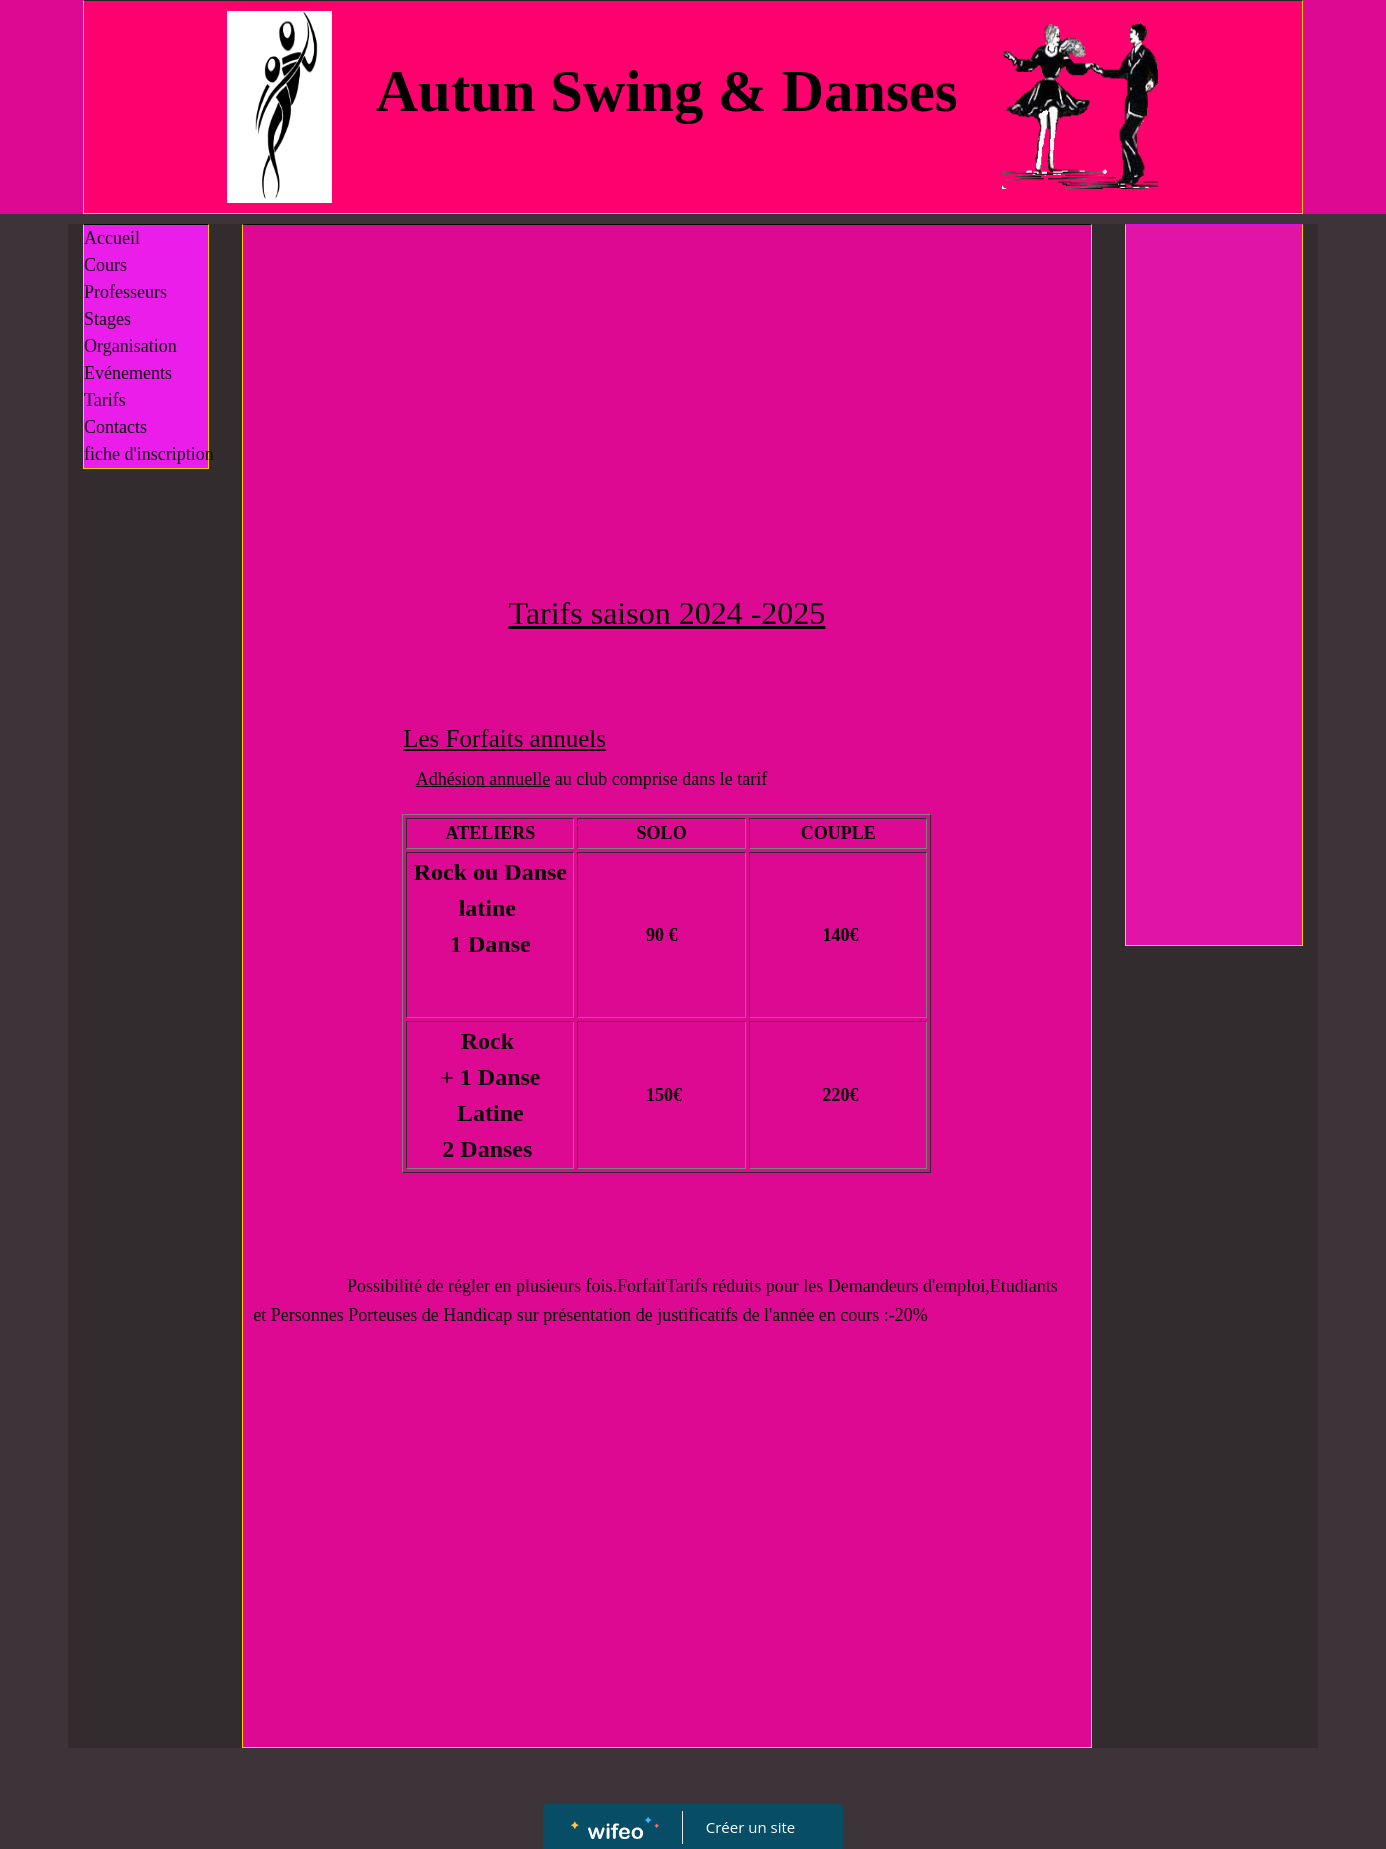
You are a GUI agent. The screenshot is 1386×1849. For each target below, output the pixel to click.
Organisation (130, 346)
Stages (107, 319)
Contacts (115, 427)
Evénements (128, 373)
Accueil (112, 238)
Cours (105, 265)
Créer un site (750, 1827)
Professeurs (125, 292)
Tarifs (105, 400)
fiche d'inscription (149, 454)
